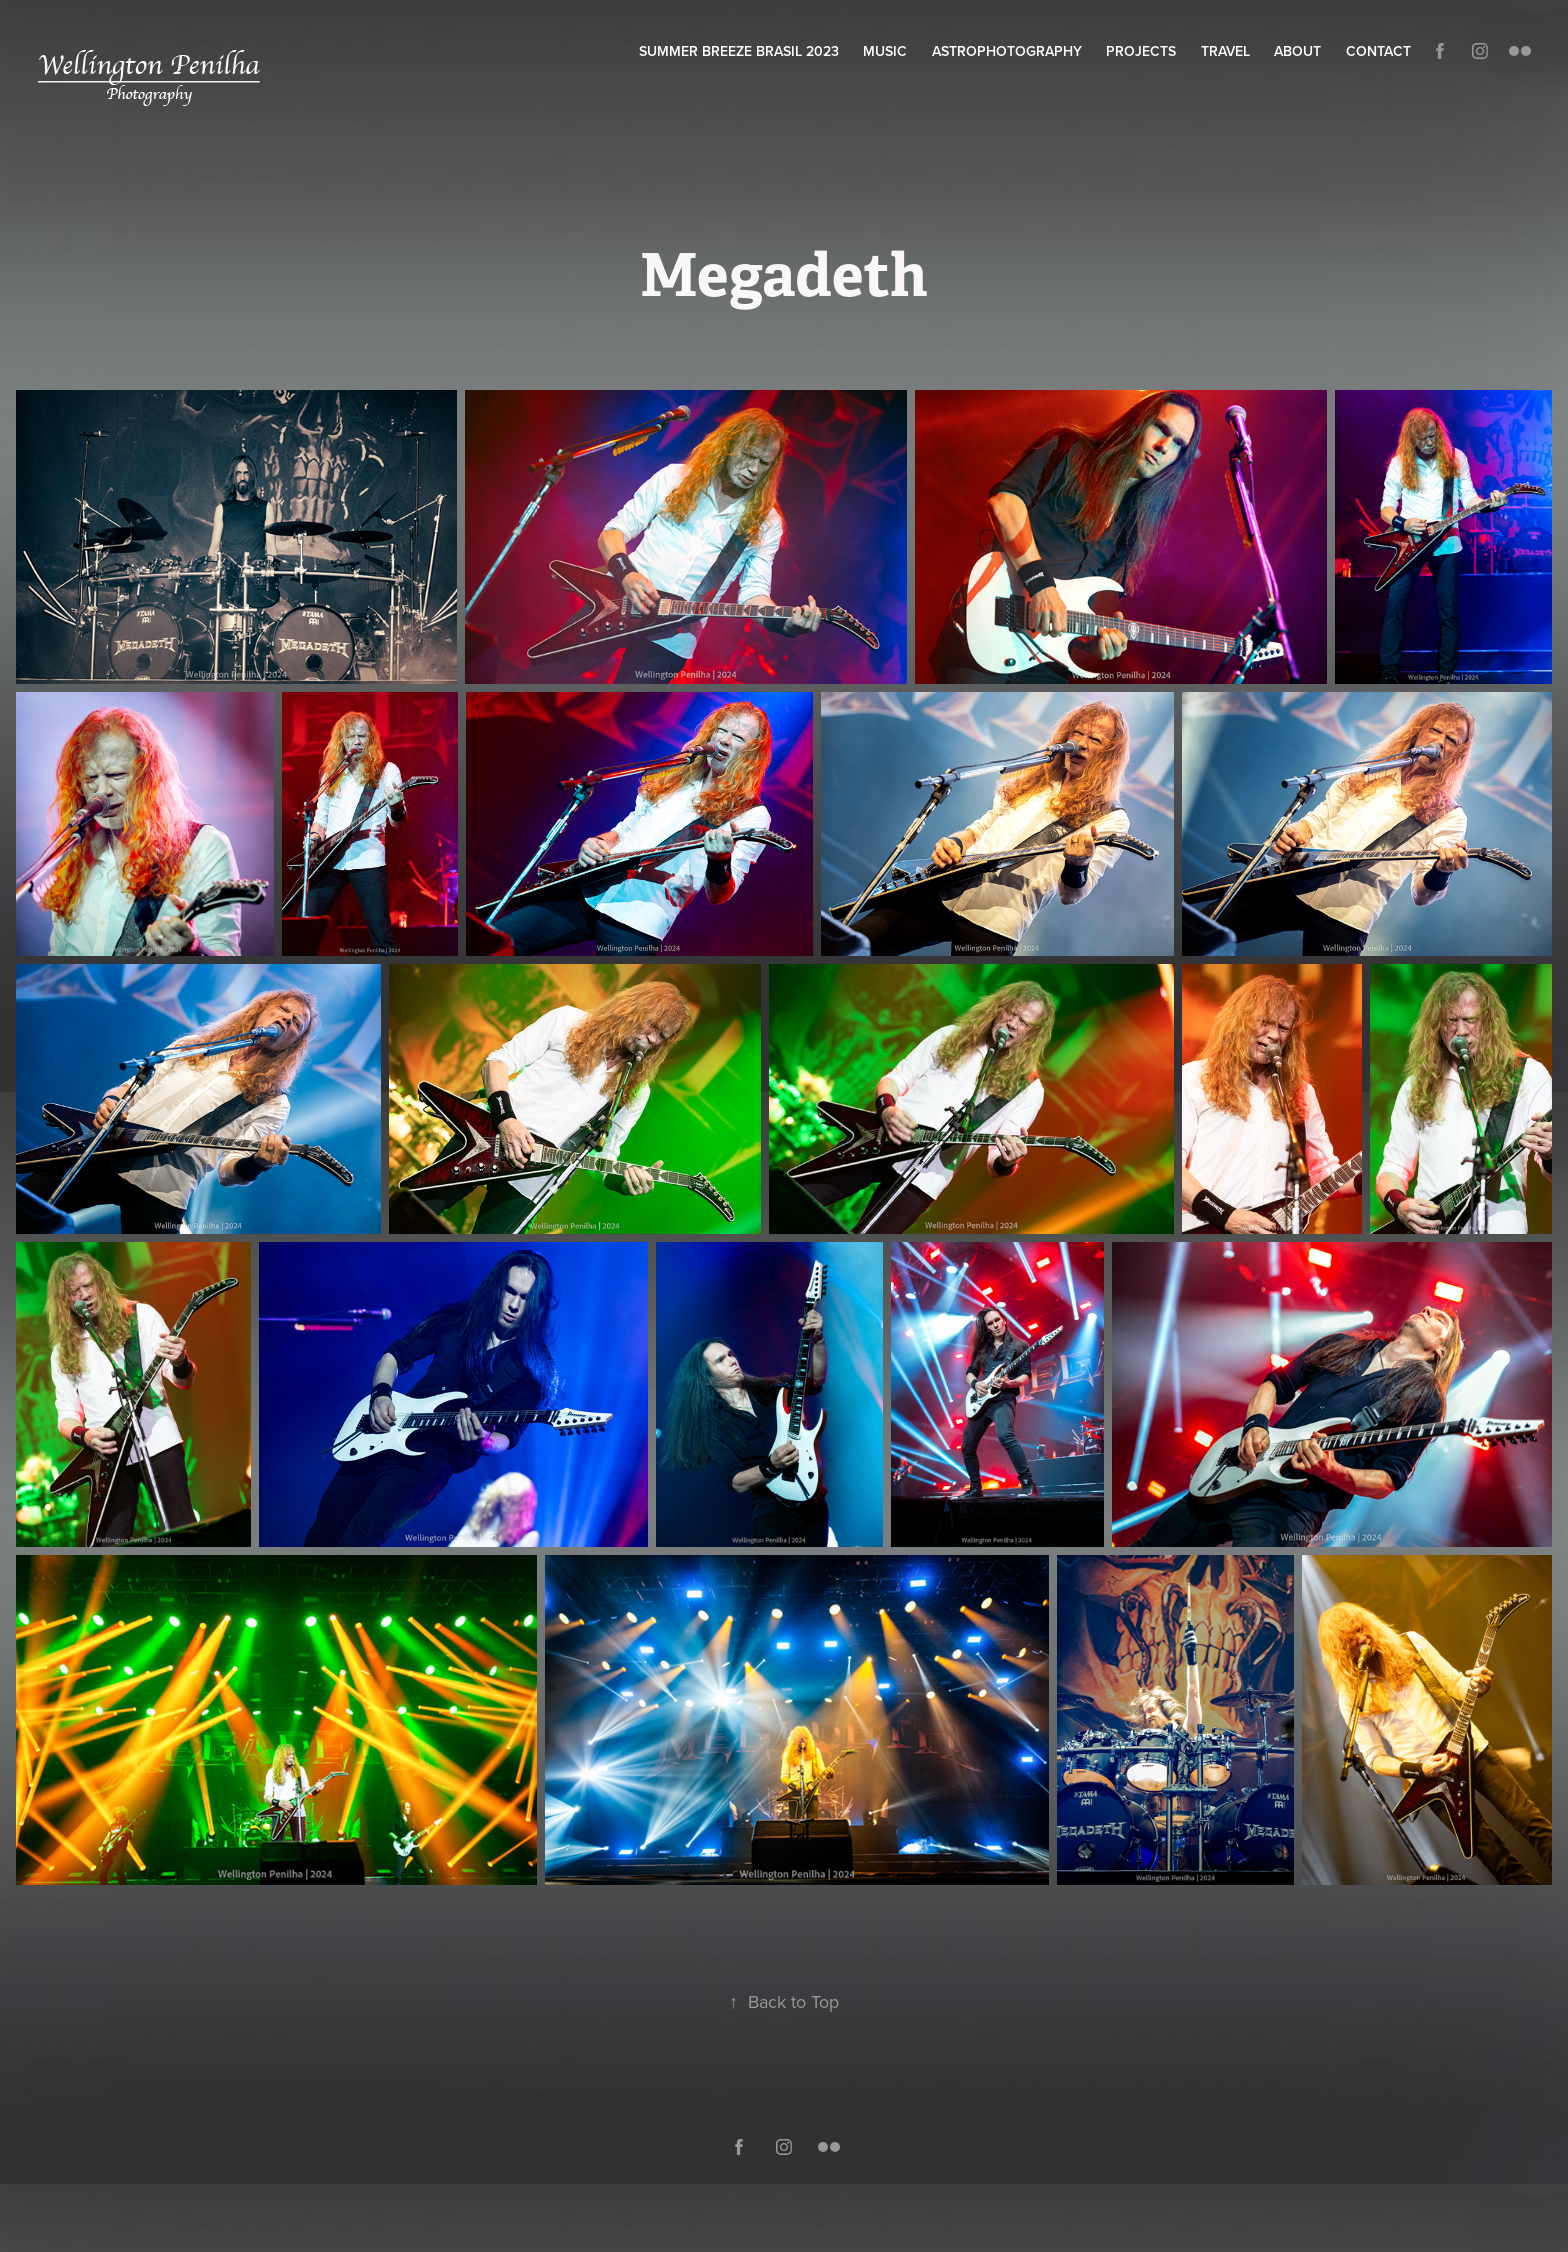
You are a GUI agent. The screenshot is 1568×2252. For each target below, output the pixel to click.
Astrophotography (1007, 51)
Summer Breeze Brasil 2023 (739, 51)
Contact (1378, 51)
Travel (1225, 51)
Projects (1141, 51)
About (1297, 51)
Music (885, 51)
